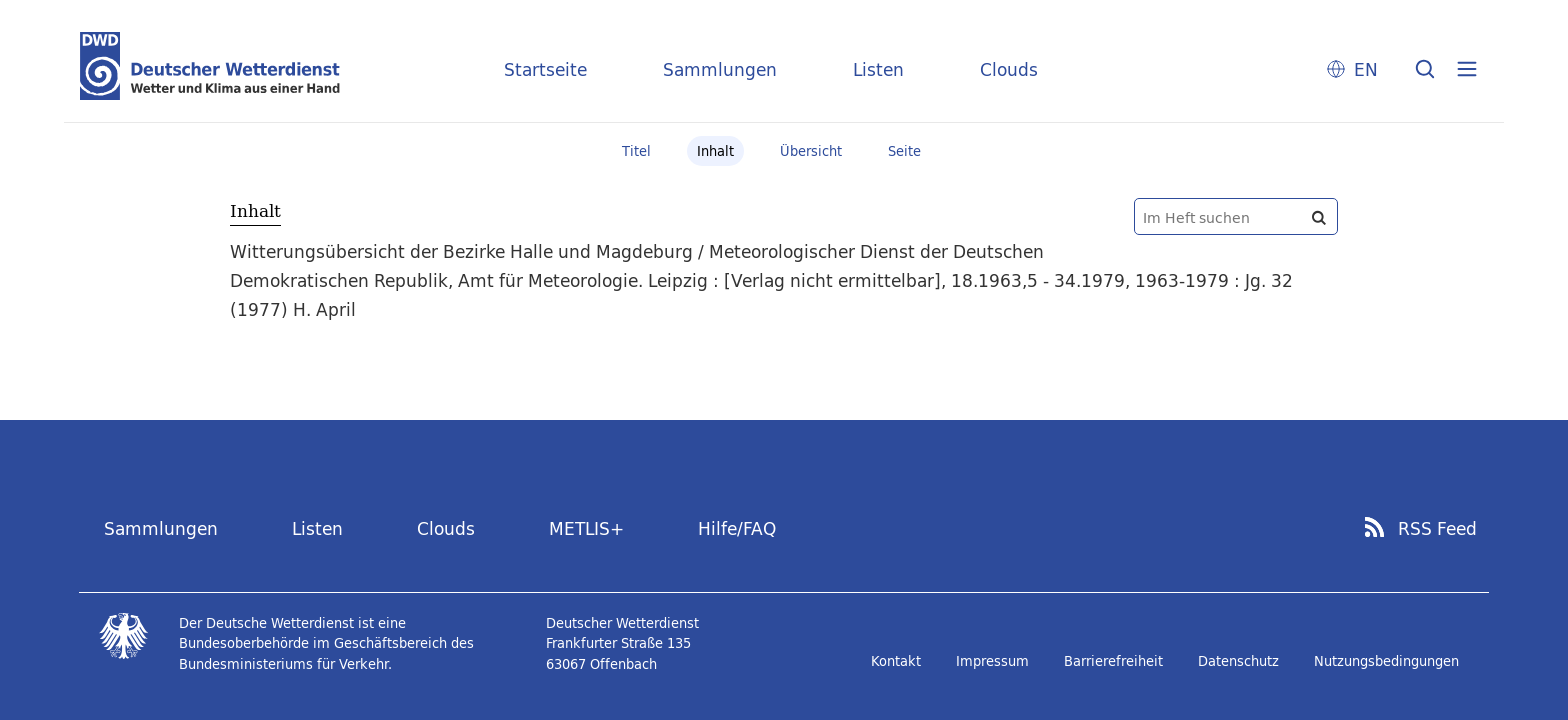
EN (1366, 69)
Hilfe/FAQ (737, 528)
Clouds (1009, 69)
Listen (878, 69)
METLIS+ (586, 528)
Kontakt (896, 661)
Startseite (545, 69)
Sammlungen (720, 69)
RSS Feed (1437, 529)
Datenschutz (1238, 661)
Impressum (992, 661)
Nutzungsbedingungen (1386, 661)
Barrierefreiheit (1113, 661)
